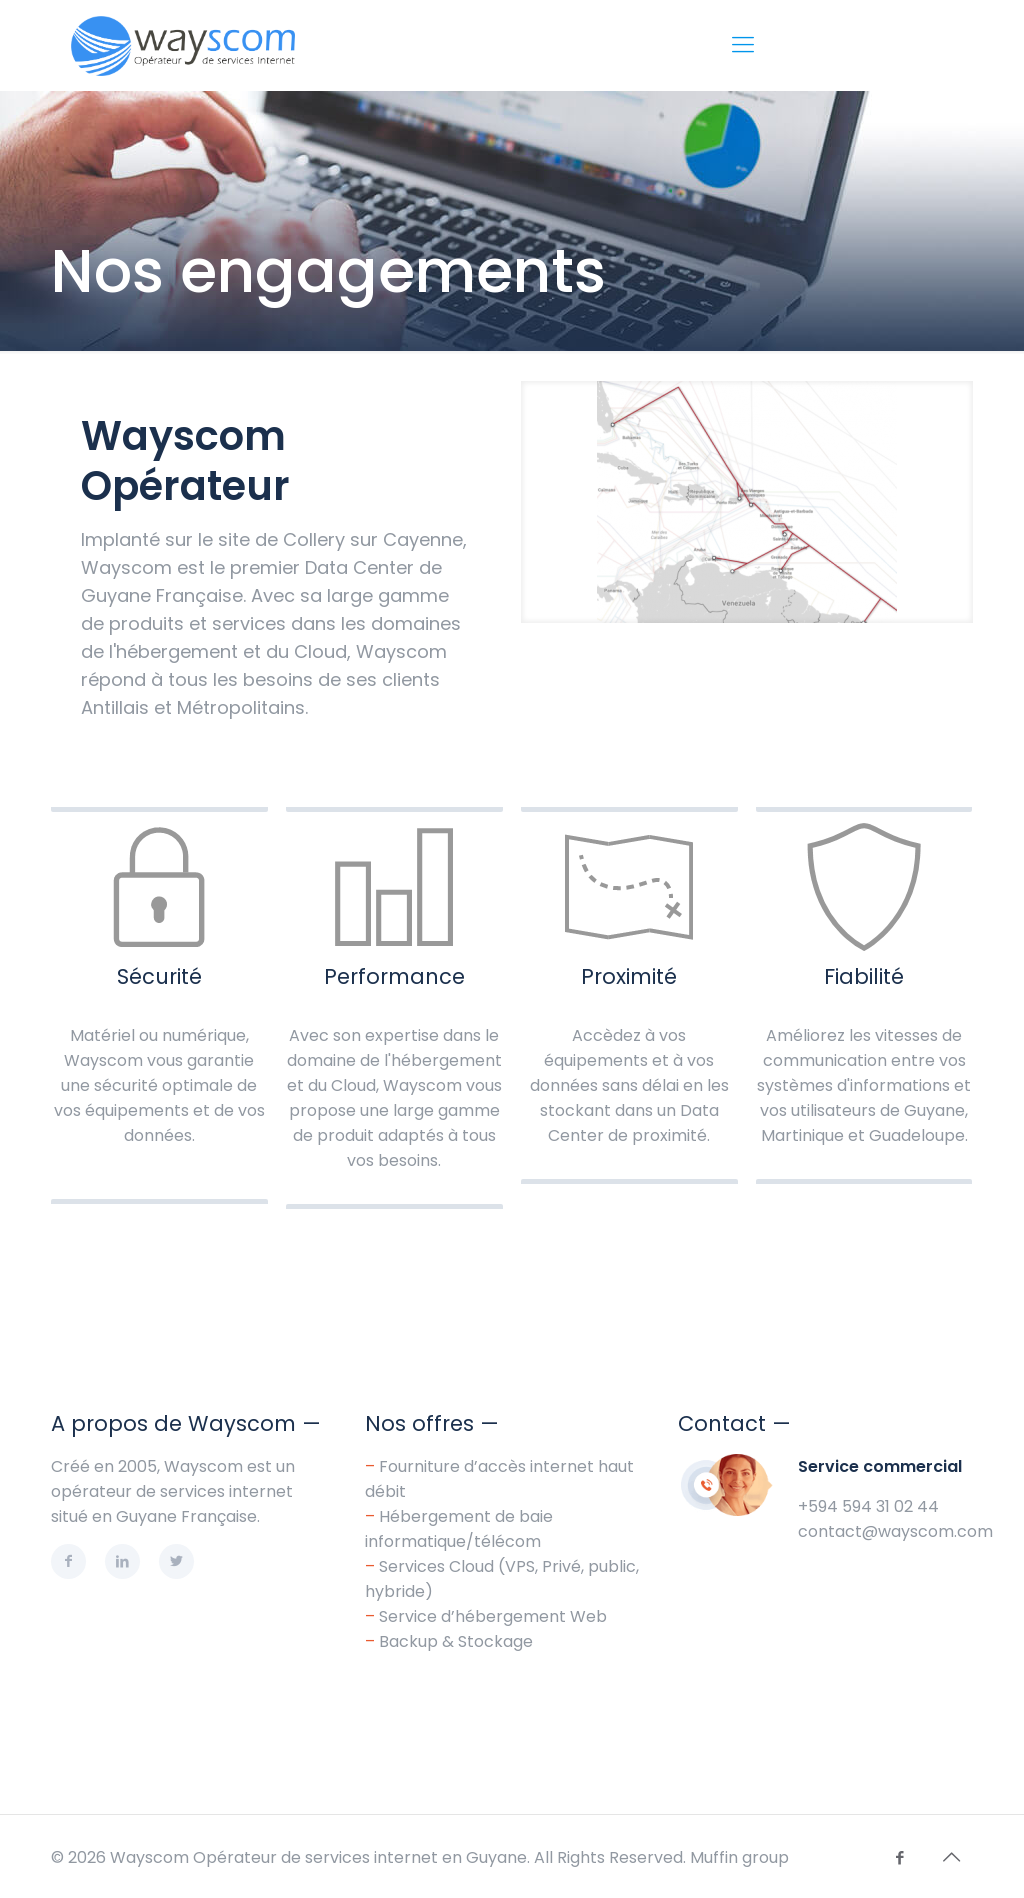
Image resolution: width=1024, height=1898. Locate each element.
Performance (394, 976)
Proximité (629, 976)
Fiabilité (864, 976)
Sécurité (159, 976)
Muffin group (739, 1857)
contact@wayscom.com (895, 1531)
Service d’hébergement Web (493, 1616)
